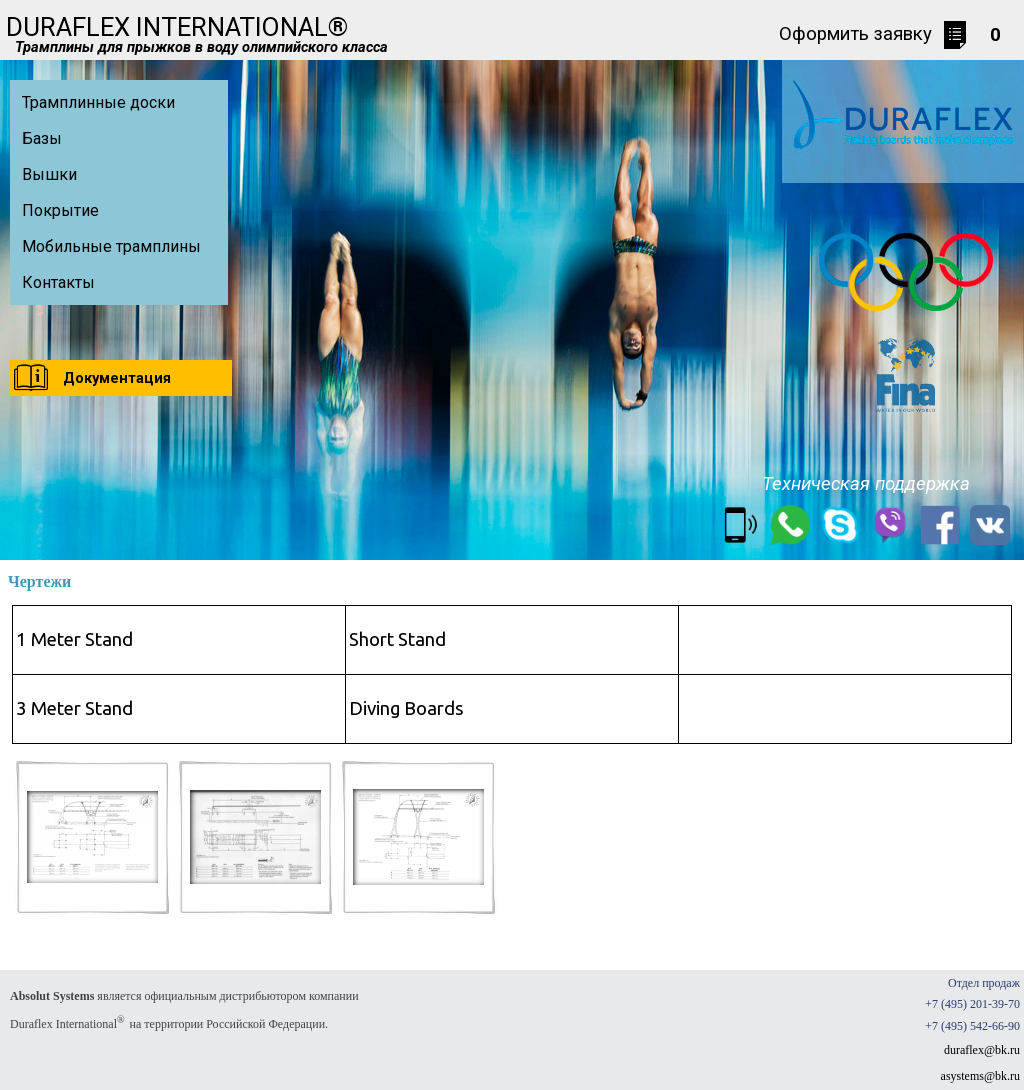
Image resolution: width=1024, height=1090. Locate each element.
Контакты (58, 282)
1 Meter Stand (74, 639)
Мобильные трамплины (111, 246)
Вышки (49, 174)
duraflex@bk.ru (982, 1050)
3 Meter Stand (74, 708)
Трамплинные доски (98, 102)
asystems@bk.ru (980, 1076)
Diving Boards (406, 708)
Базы (42, 138)
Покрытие (60, 210)
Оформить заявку (855, 34)
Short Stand (397, 639)
